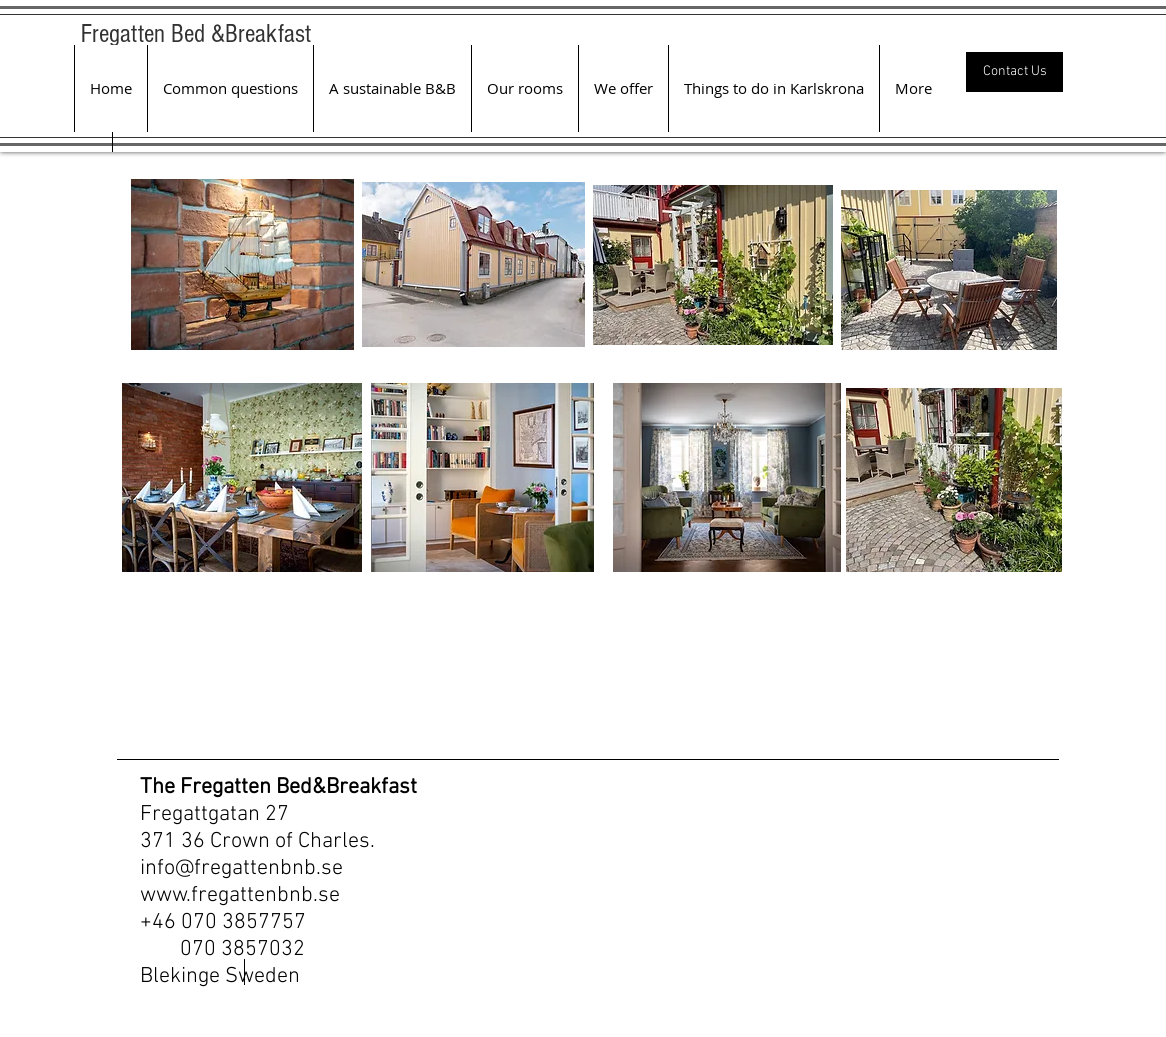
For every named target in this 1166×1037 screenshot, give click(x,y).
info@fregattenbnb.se (241, 868)
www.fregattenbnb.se (240, 895)
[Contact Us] (1014, 72)
